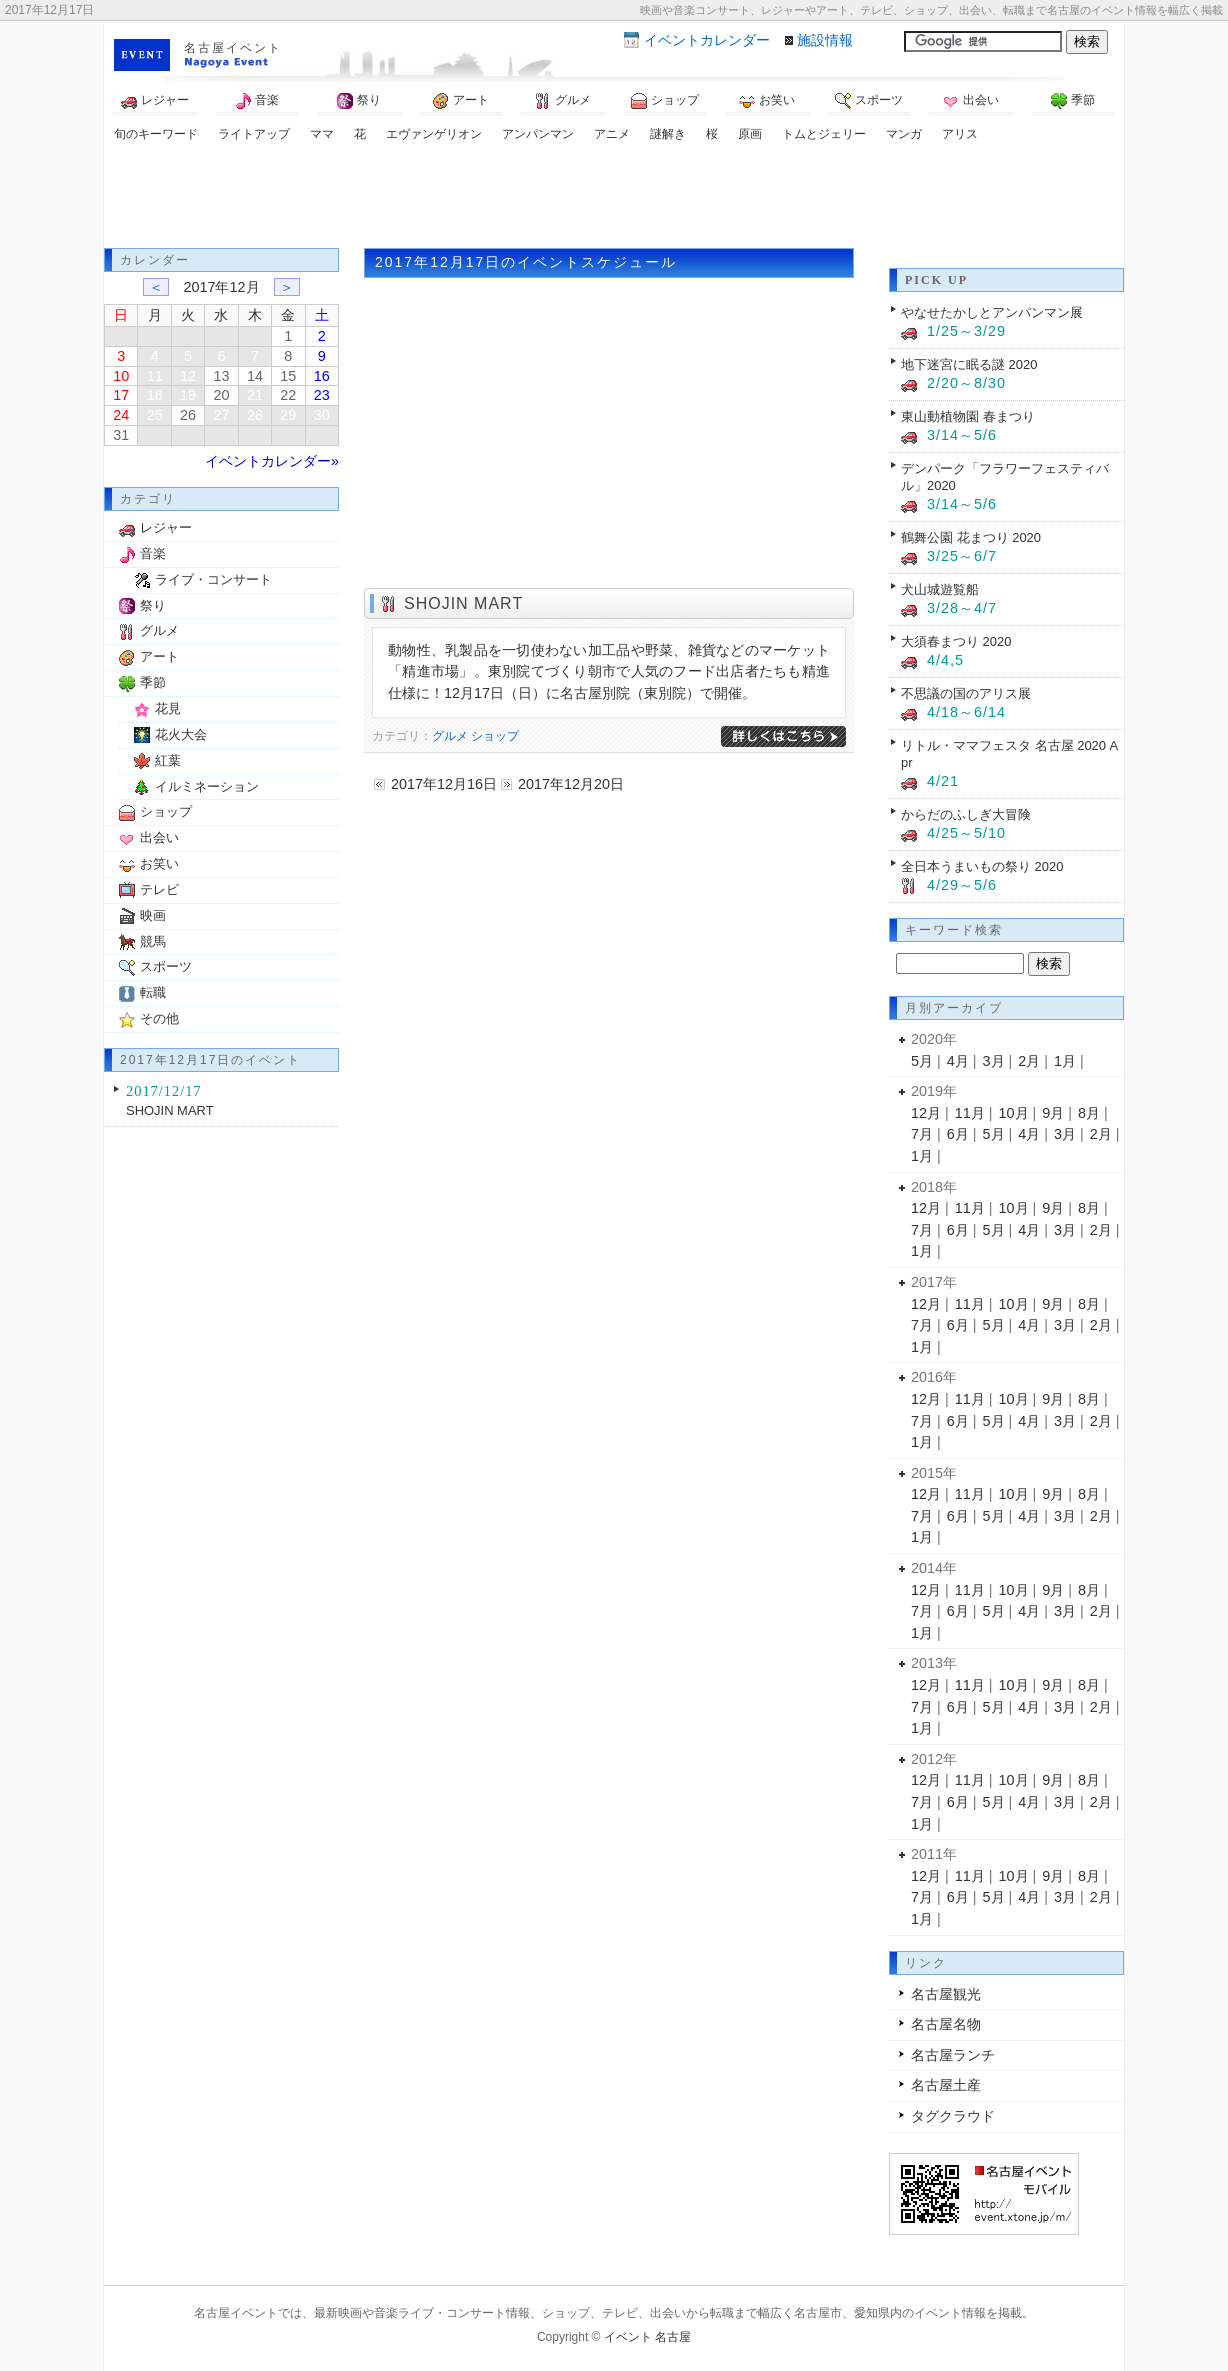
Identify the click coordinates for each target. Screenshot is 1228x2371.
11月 (970, 1113)
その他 (159, 1018)
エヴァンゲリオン (434, 134)
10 (121, 376)
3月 (994, 1061)
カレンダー (707, 40)
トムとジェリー (824, 134)
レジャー (155, 101)
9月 (1053, 1113)
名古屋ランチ (953, 2055)
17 (121, 395)
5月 (922, 1061)
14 (255, 376)
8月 (1089, 1113)
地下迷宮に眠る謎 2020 (969, 364)
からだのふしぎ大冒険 (966, 814)
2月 (1029, 1061)
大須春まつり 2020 (956, 641)
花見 (168, 708)
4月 (958, 1061)
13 (221, 376)
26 (188, 415)
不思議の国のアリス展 (966, 693)
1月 (1065, 1061)
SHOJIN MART (463, 603)
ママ (322, 134)
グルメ (563, 101)
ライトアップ (254, 134)
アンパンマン (538, 134)
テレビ (159, 889)
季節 (1073, 101)
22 (288, 395)
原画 (750, 134)
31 (121, 435)
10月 (1014, 1113)
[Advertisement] (614, 198)
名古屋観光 (946, 1994)
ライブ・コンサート (213, 579)
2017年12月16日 (444, 784)
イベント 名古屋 (647, 2337)
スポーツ (869, 101)
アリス (960, 134)
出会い (971, 101)
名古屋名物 (946, 2024)
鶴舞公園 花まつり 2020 (971, 537)
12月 (926, 1113)
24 (121, 415)
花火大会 (181, 734)
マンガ (904, 134)
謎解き (668, 134)
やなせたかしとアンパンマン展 (992, 312)
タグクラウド (953, 2116)
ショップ (665, 101)
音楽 (257, 101)
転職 (153, 992)
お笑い (767, 101)
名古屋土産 (946, 2085)
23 (322, 395)
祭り (359, 101)
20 (221, 395)
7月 (922, 1134)
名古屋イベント (233, 48)
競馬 (153, 941)
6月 (958, 1134)
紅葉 (168, 760)
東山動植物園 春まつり (968, 416)
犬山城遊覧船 (940, 589)
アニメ (612, 134)
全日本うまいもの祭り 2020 (982, 866)
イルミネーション (207, 786)
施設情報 (825, 40)
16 (322, 376)
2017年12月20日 (571, 784)
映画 (153, 915)
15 (288, 376)
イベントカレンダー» (272, 461)
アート (461, 101)
